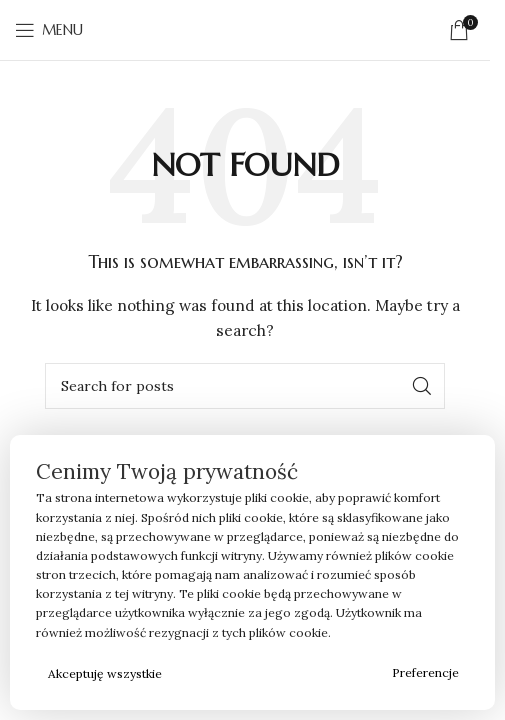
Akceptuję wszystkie (105, 673)
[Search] (245, 386)
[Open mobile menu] (49, 30)
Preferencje (425, 672)
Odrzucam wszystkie (278, 673)
